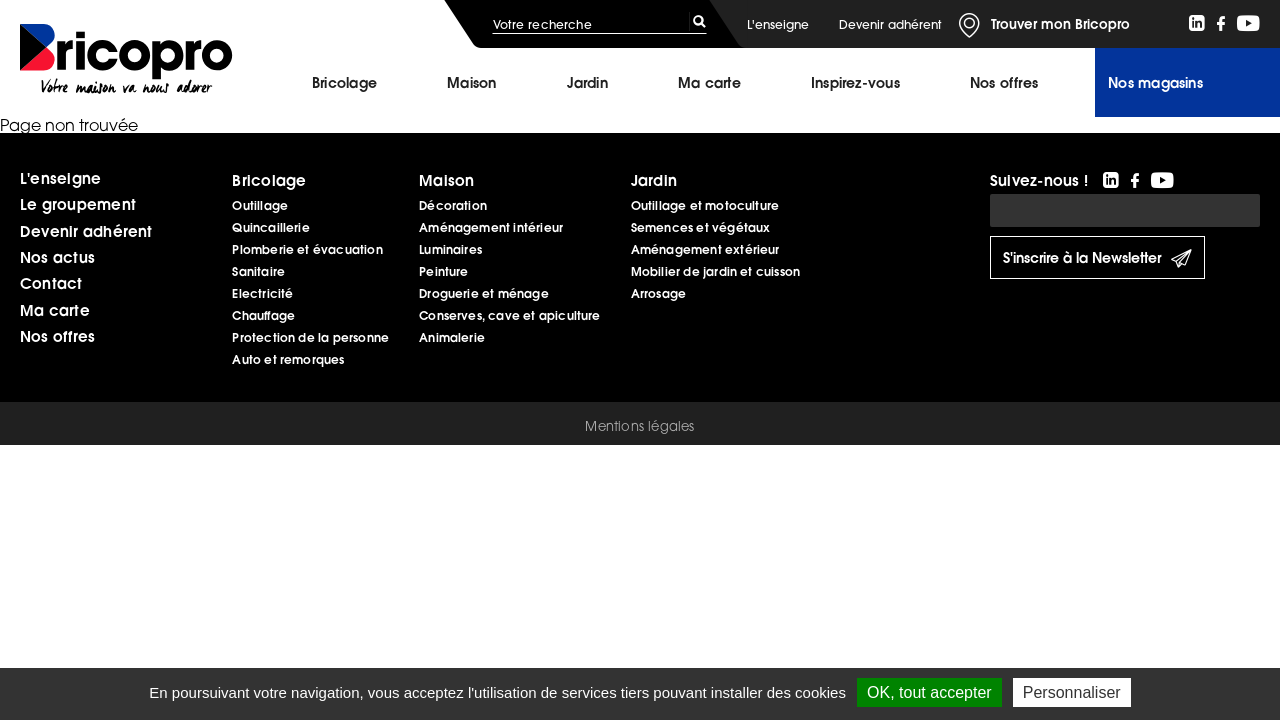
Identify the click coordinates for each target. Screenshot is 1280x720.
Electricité (262, 293)
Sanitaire (258, 271)
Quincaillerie (270, 227)
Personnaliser (1072, 692)
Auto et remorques (288, 359)
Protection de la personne (310, 337)
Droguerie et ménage (484, 293)
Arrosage (659, 293)
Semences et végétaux (701, 227)
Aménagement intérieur (491, 227)
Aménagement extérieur (705, 249)
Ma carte (709, 83)
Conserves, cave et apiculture (510, 315)
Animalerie (452, 337)
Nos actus (57, 257)
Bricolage (344, 83)
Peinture (444, 271)
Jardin (587, 83)
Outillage (260, 205)
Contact (51, 283)
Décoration (453, 205)
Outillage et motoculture (705, 205)
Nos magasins (1155, 83)
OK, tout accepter (929, 692)
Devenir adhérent (890, 24)
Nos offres (57, 336)
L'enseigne (778, 24)
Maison (471, 83)
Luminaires (450, 249)
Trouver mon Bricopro (1060, 24)
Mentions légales (639, 426)
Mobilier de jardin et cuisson (716, 271)
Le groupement (78, 204)
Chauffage (263, 315)
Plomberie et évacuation (307, 249)
